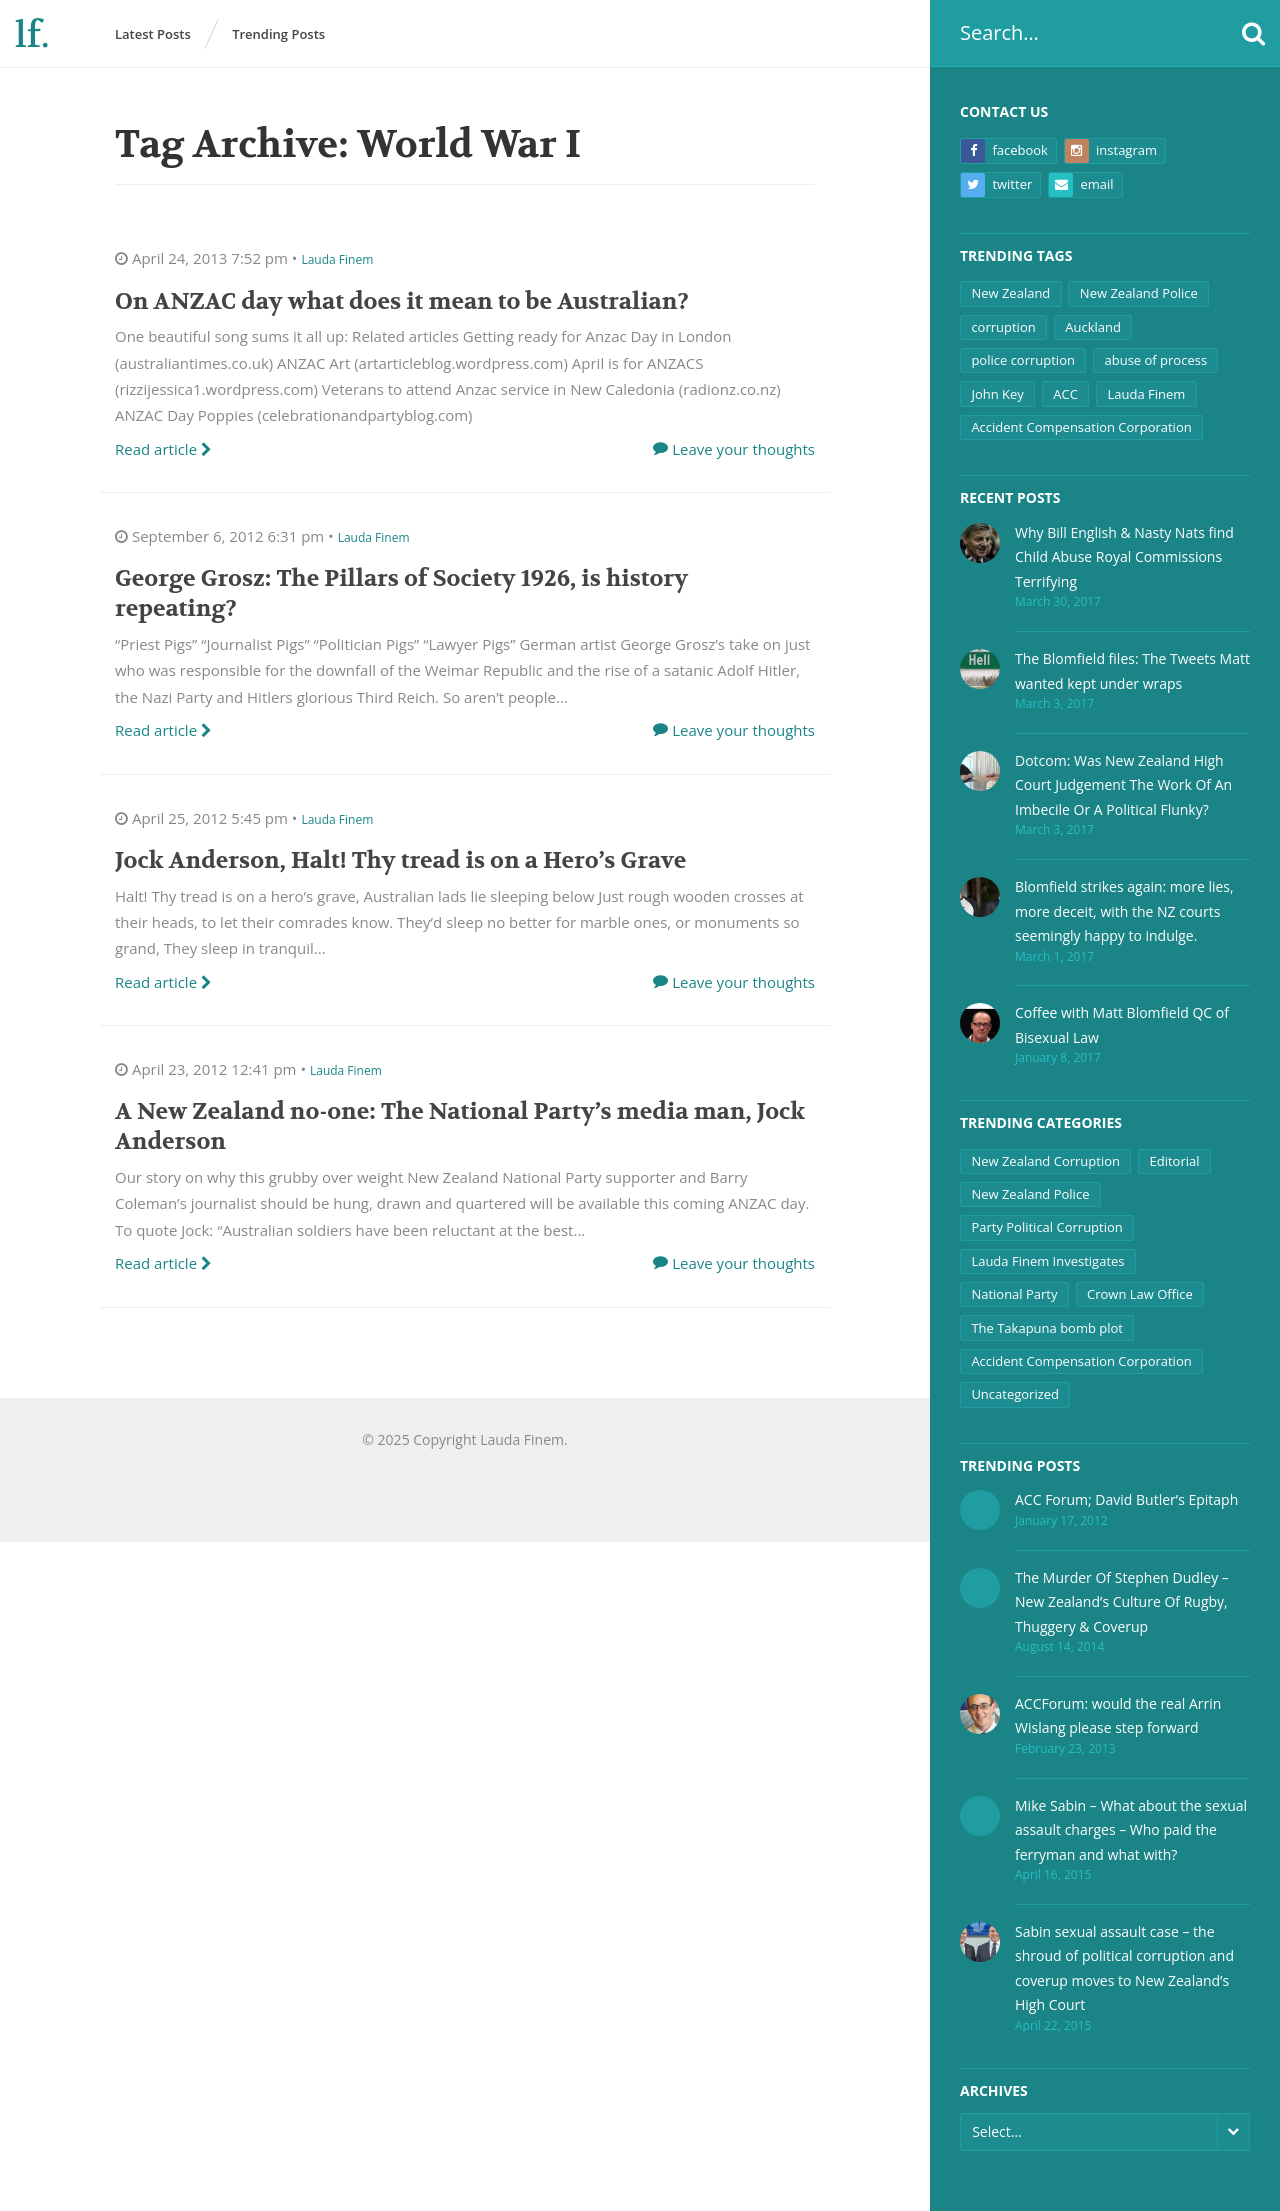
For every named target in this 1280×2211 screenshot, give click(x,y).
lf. (32, 35)
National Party (1014, 1294)
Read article (163, 449)
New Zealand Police (1139, 293)
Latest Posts (153, 34)
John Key (997, 394)
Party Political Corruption (1046, 1227)
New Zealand (1010, 293)
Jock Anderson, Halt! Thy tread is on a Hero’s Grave (400, 860)
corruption (1003, 327)
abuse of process (1155, 360)
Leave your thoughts (743, 449)
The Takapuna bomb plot (1047, 1328)
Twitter (996, 185)
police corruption (1023, 360)
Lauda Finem (1146, 394)
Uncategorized (1015, 1394)
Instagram (1111, 151)
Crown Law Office (1140, 1294)
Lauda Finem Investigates (1047, 1261)
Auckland (1093, 327)
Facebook (1004, 151)
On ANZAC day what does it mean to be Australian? (402, 301)
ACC (1065, 394)
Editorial (1175, 1161)
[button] (1253, 33)
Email (1081, 185)
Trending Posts (278, 34)
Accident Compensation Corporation (1081, 427)
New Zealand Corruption (1045, 1161)
